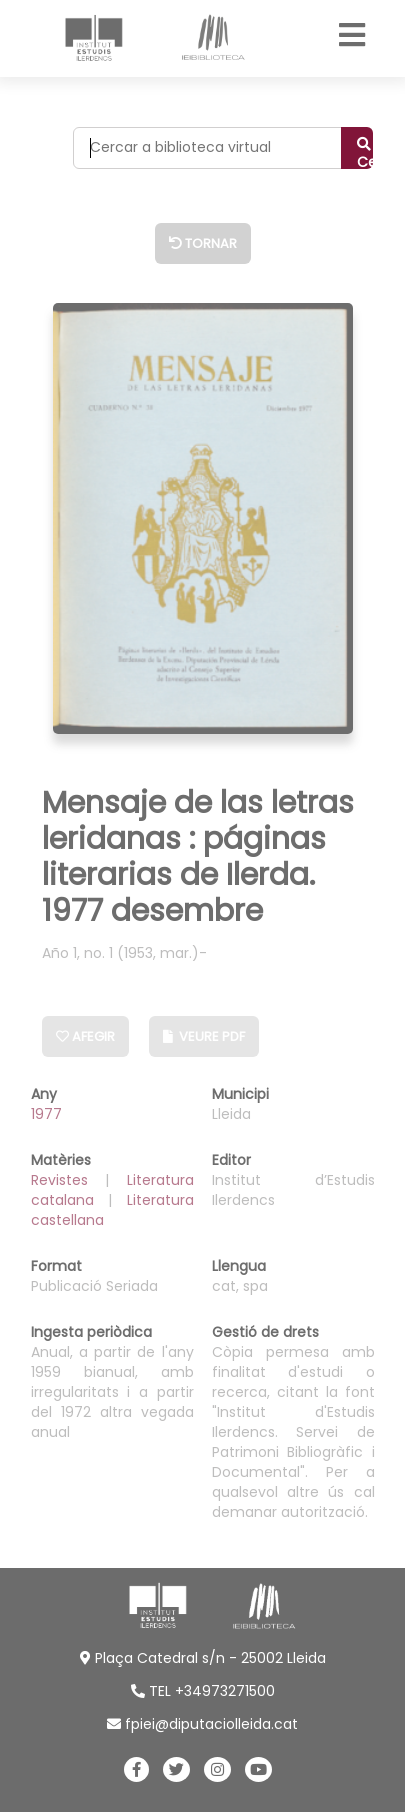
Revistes (68, 1180)
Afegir (85, 1036)
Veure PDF (204, 1036)
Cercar (365, 153)
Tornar (203, 243)
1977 (46, 1114)
